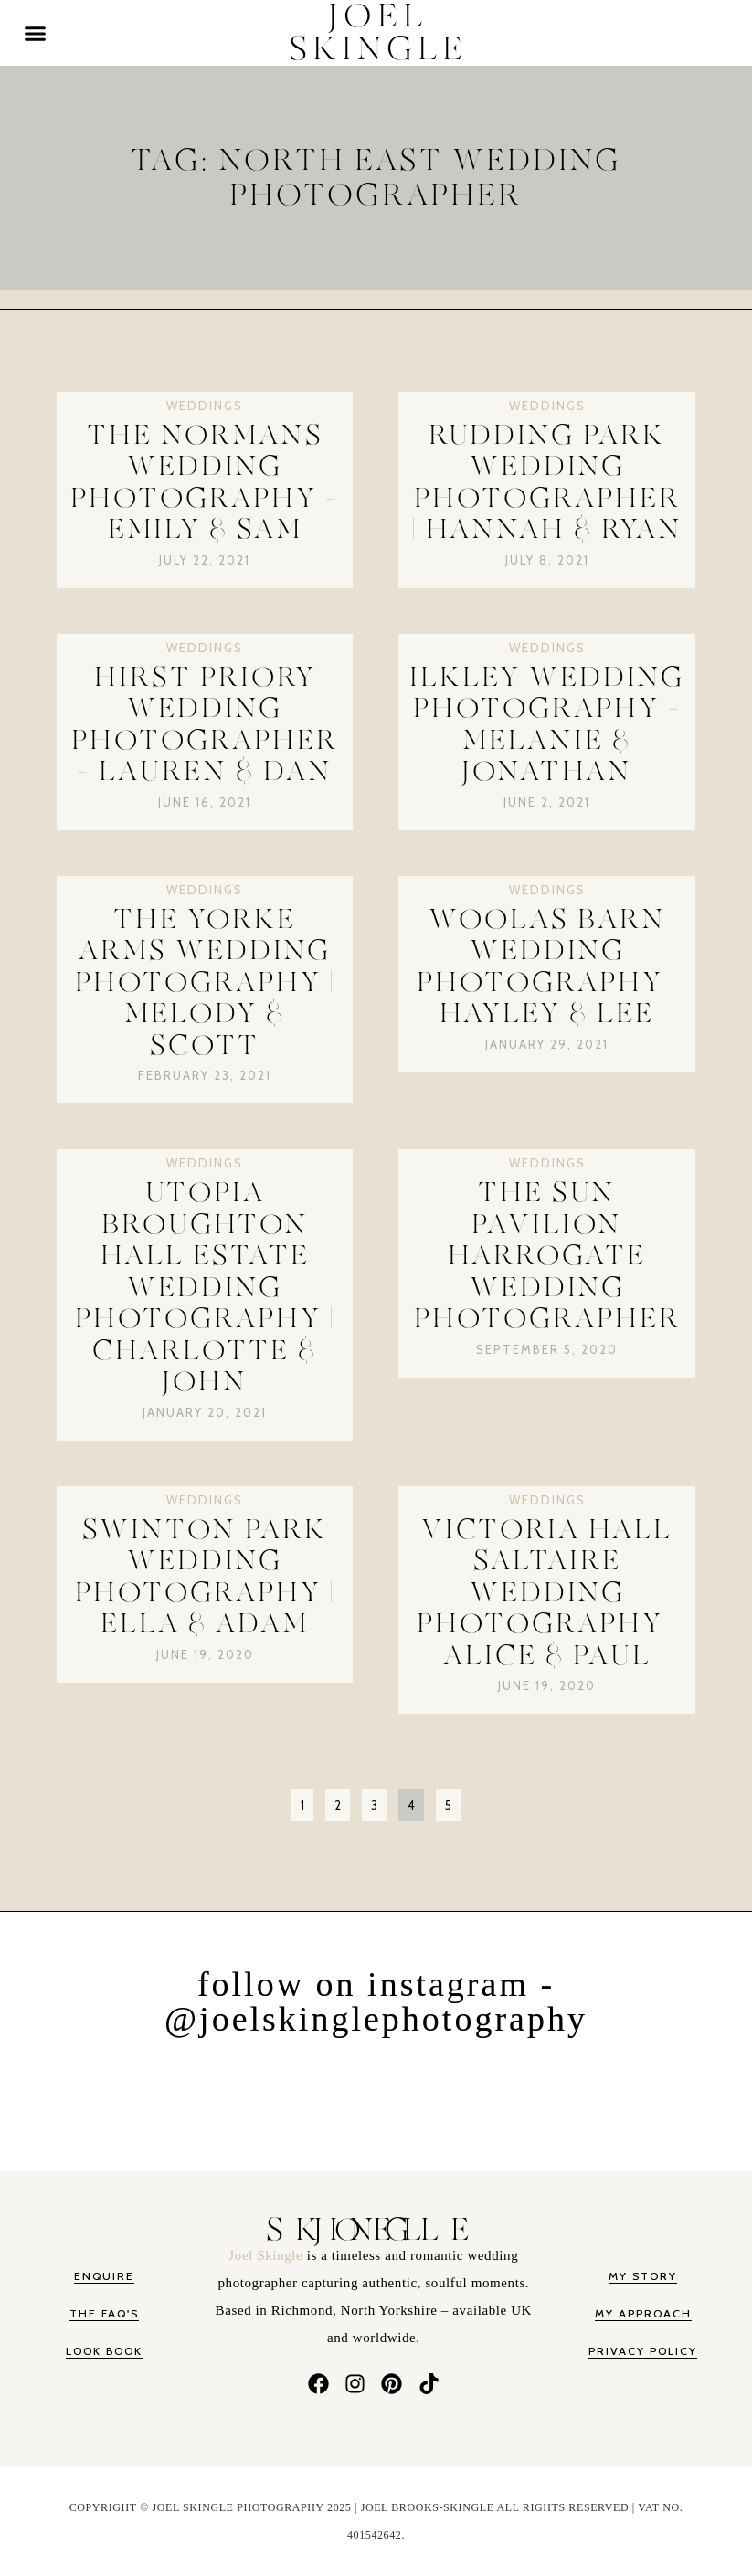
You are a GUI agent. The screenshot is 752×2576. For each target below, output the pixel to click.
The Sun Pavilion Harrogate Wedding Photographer (547, 1256)
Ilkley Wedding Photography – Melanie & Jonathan (546, 725)
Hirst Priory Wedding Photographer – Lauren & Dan (204, 725)
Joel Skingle (267, 2255)
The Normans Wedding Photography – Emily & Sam (204, 483)
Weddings (204, 405)
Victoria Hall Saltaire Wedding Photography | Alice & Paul (547, 1593)
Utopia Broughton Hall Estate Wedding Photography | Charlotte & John (205, 1287)
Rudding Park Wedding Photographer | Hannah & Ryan (547, 483)
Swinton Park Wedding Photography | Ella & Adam (205, 1578)
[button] (35, 33)
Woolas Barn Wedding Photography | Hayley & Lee (547, 967)
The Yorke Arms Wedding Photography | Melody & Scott (205, 982)
